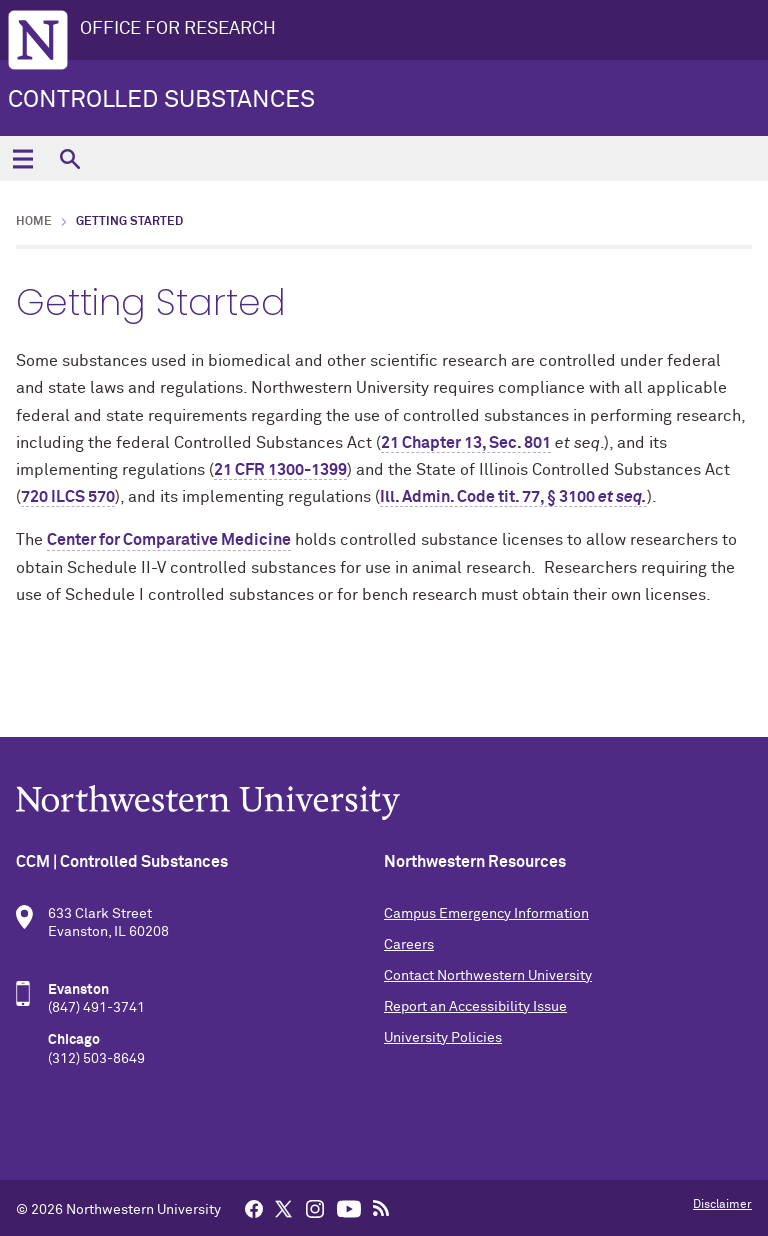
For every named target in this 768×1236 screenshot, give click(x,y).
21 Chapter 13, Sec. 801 (466, 443)
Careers (409, 945)
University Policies (443, 1038)
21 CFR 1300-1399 (280, 470)
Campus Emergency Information (486, 914)
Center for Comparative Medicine (169, 540)
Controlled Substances (161, 100)
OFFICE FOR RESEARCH (178, 29)
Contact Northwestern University (488, 976)
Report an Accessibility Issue (475, 1007)
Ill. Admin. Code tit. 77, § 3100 (513, 497)
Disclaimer (722, 1205)
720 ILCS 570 (68, 497)
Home (34, 222)
